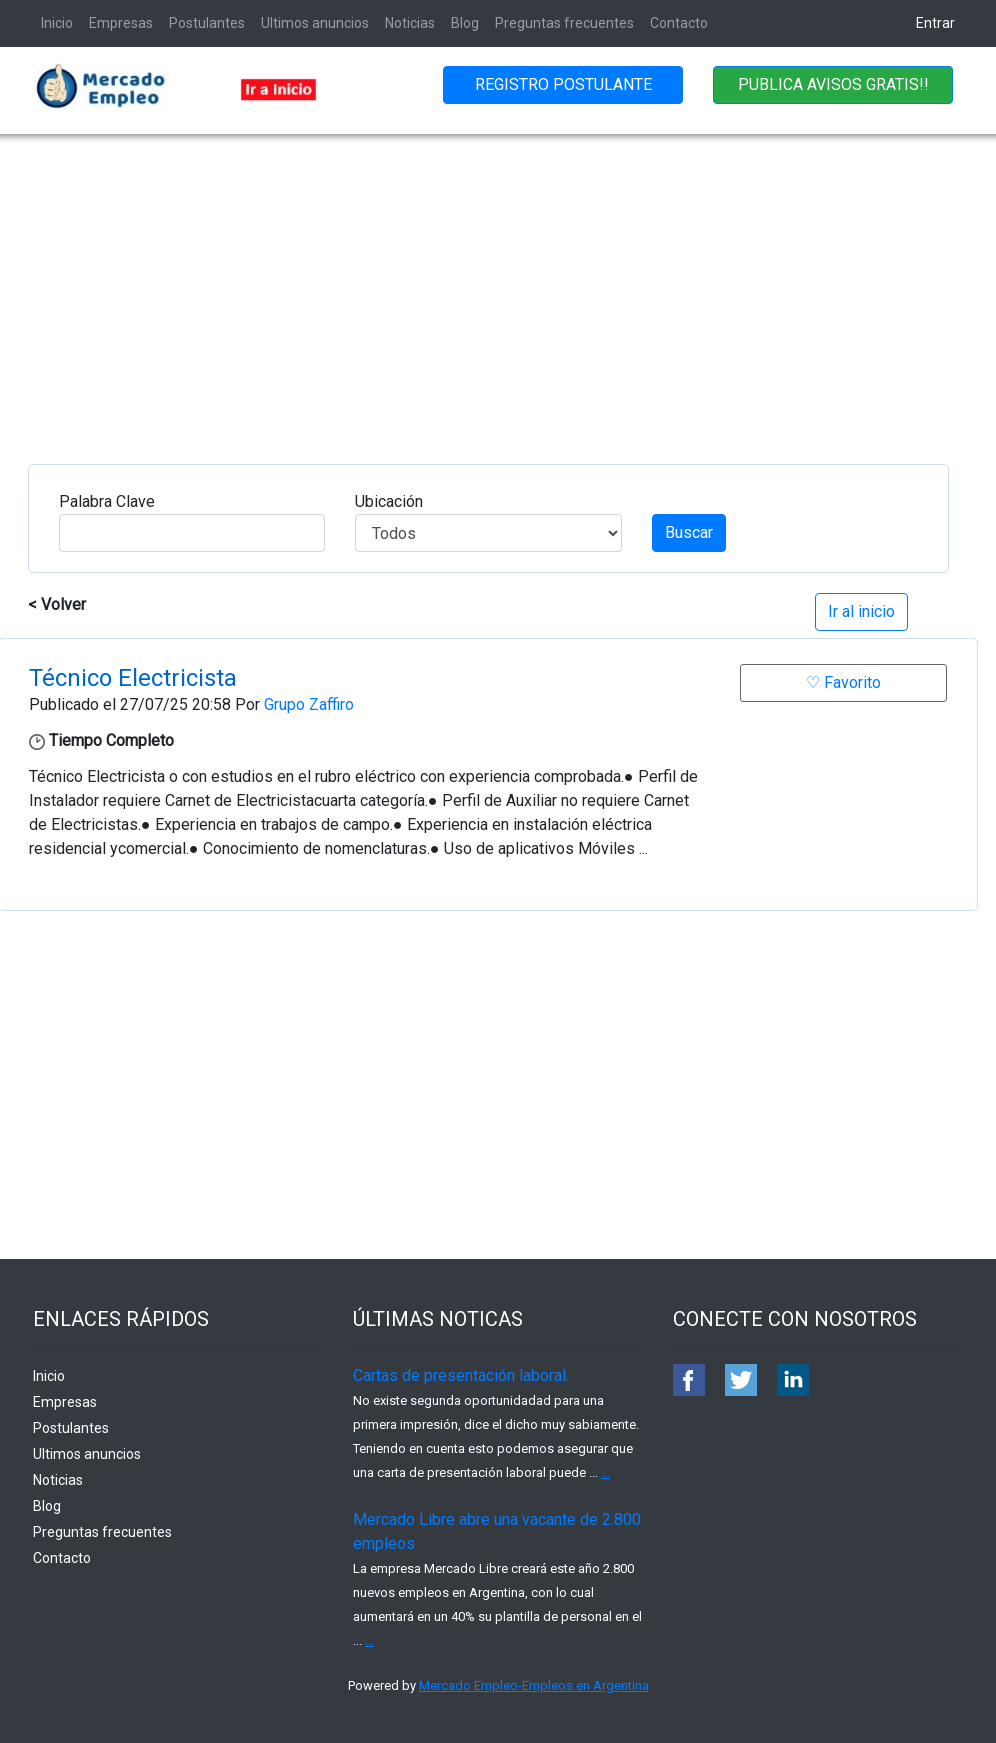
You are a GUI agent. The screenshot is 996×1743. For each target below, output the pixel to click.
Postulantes (207, 23)
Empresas (121, 23)
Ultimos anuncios (315, 23)
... (605, 1472)
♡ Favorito (843, 682)
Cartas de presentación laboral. (461, 1375)
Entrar (935, 23)
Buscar (689, 532)
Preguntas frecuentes (564, 23)
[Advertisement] (498, 284)
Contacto (679, 23)
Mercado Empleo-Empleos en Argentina (534, 1685)
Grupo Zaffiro (309, 704)
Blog (465, 23)
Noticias (410, 23)
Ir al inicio (861, 611)
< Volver (57, 604)
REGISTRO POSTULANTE (563, 84)
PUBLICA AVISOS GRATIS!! (833, 84)
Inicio (57, 23)
